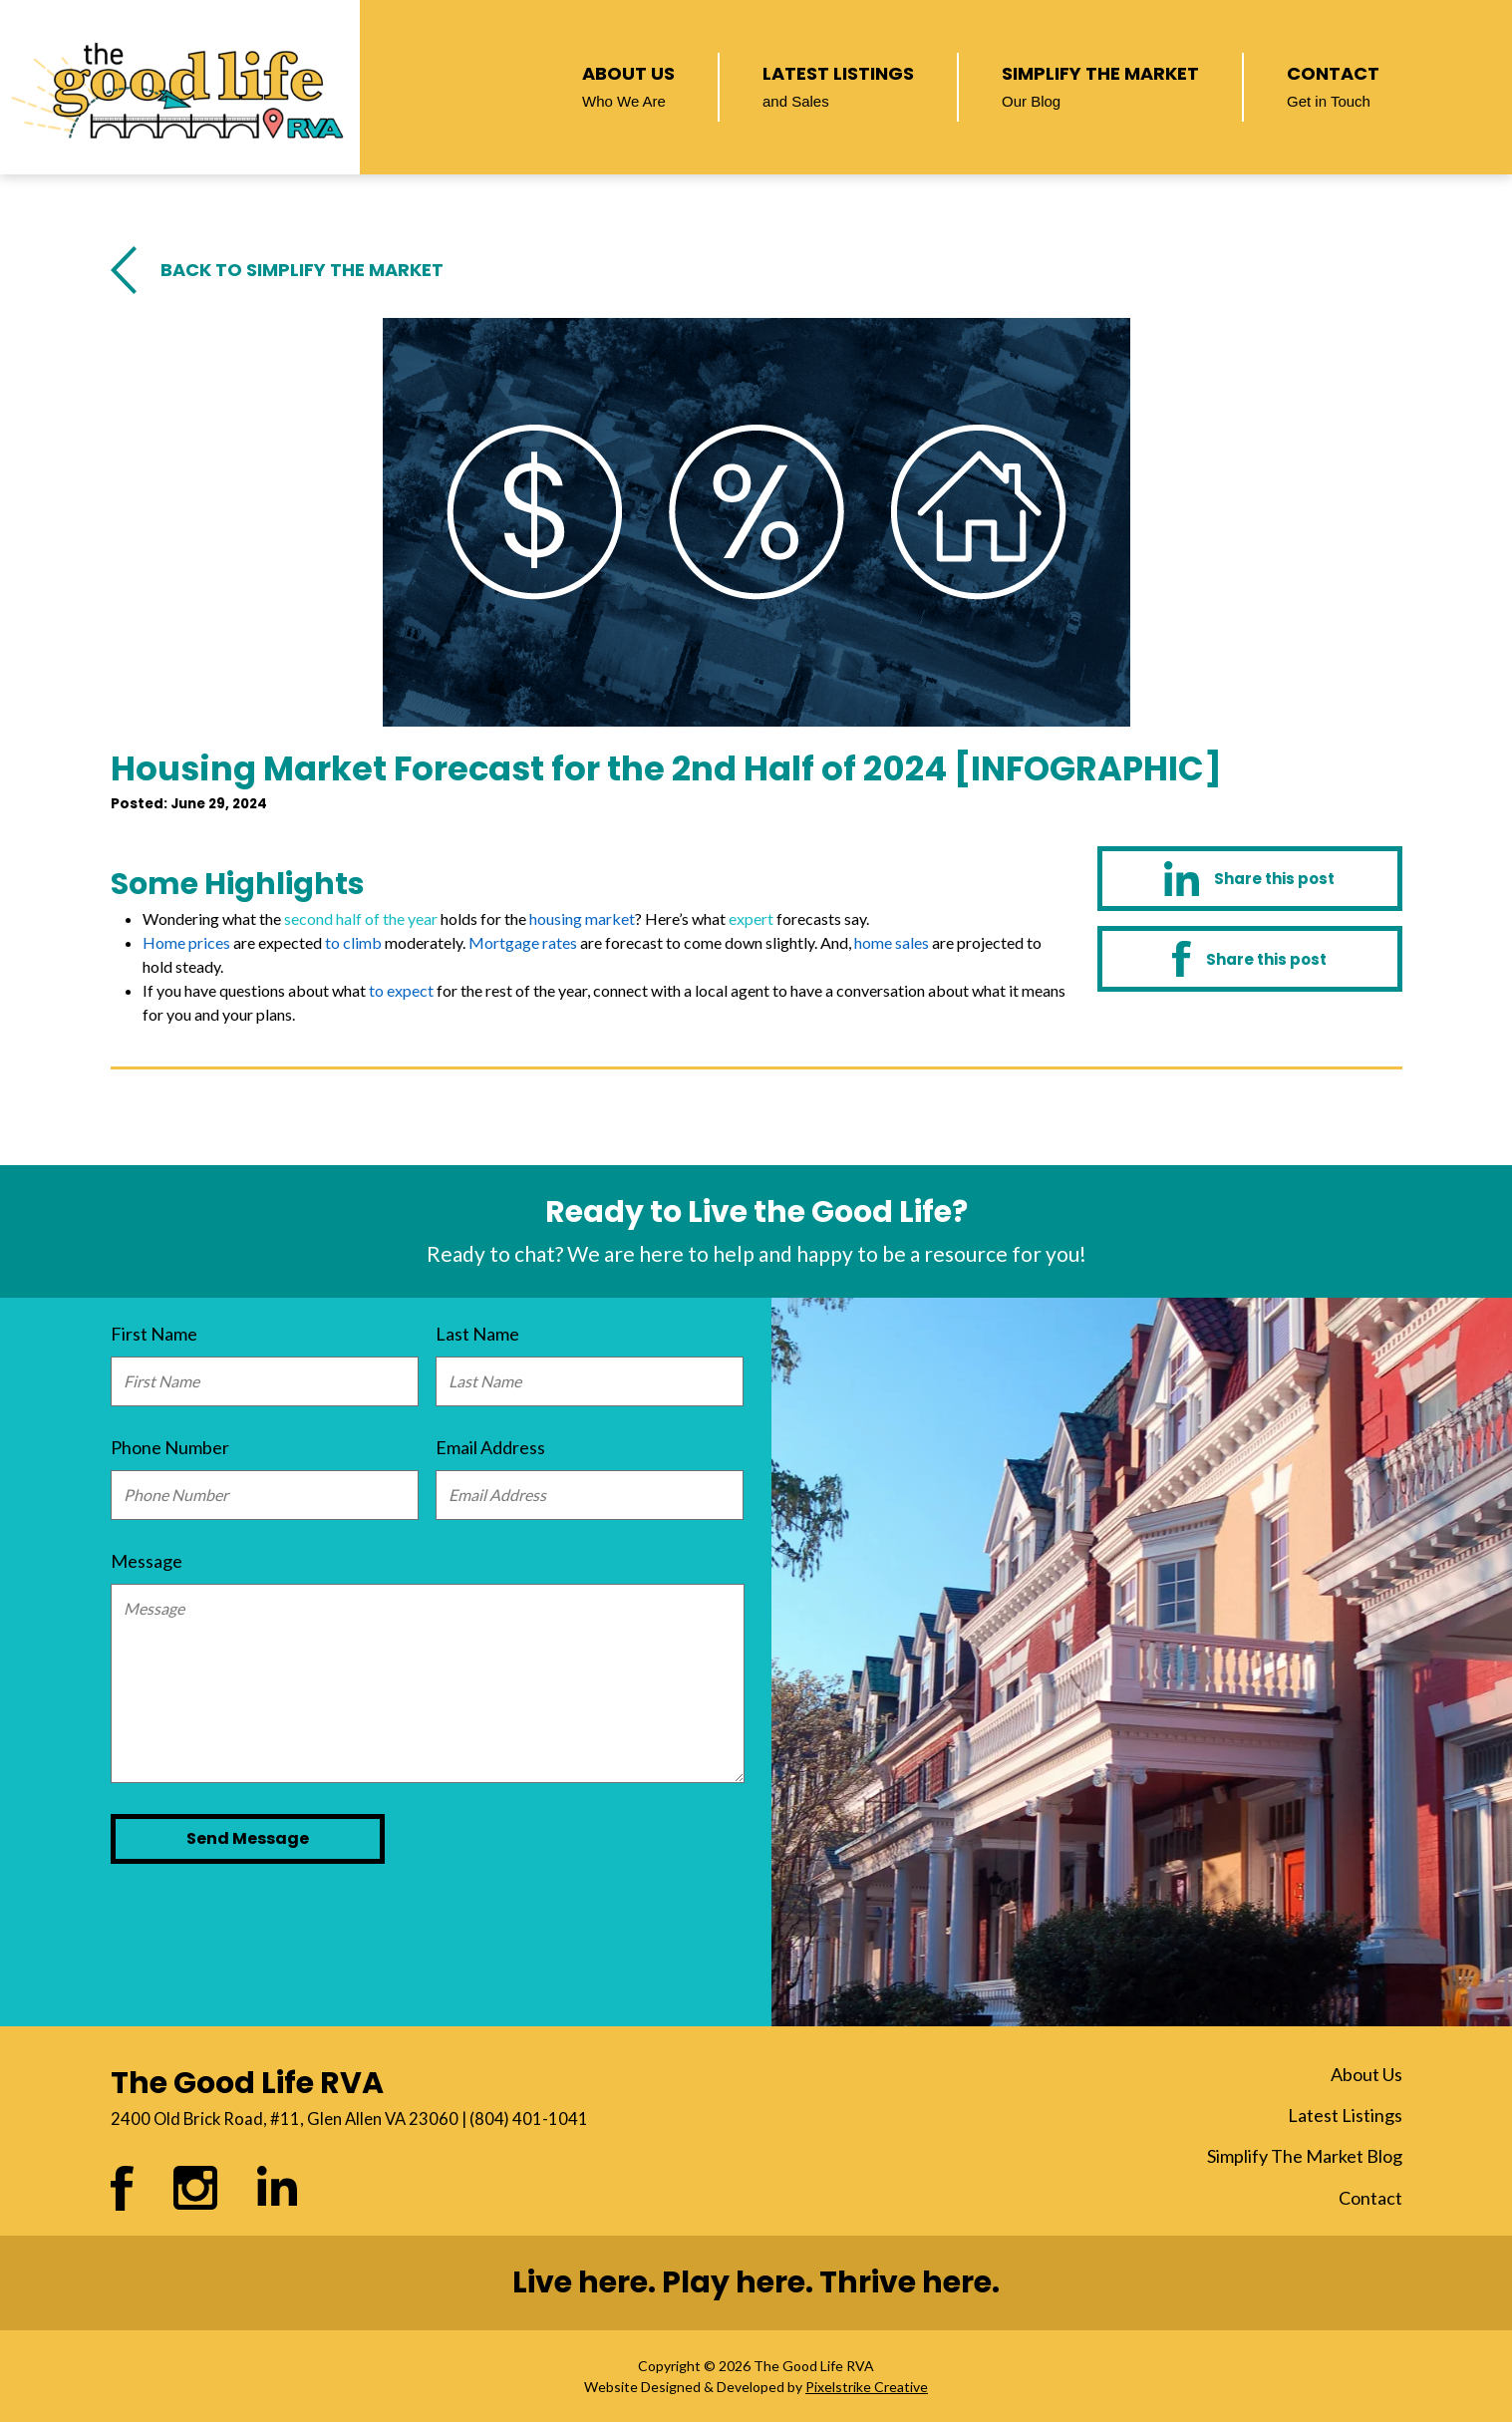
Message (146, 1561)
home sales (891, 942)
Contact (1333, 85)
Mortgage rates (522, 942)
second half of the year (361, 918)
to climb (353, 942)
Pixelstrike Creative (866, 2386)
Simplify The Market (1100, 85)
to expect (401, 990)
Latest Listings (838, 85)
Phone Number (170, 1447)
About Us (628, 85)
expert (751, 918)
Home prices (186, 942)
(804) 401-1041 (528, 2119)
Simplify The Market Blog (1304, 2156)
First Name (154, 1334)
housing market (582, 918)
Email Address (490, 1447)
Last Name (477, 1334)
